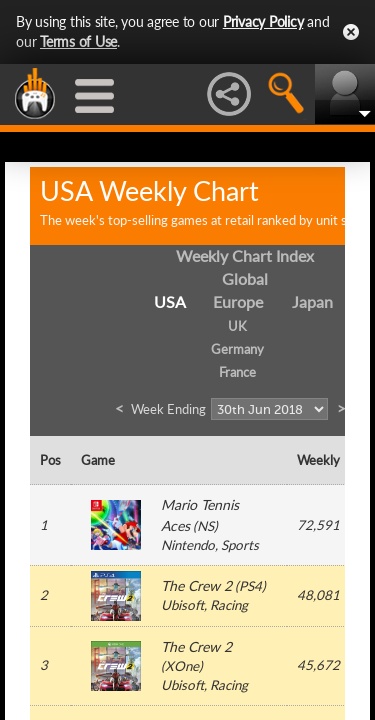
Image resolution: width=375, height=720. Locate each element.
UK (237, 326)
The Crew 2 (196, 585)
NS (205, 526)
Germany (237, 349)
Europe (238, 301)
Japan (312, 301)
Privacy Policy (263, 21)
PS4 (250, 586)
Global (245, 278)
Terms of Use (78, 41)
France (237, 372)
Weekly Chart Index (245, 255)
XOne (182, 666)
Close (351, 32)
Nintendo (188, 545)
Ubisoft (182, 605)
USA (170, 301)
